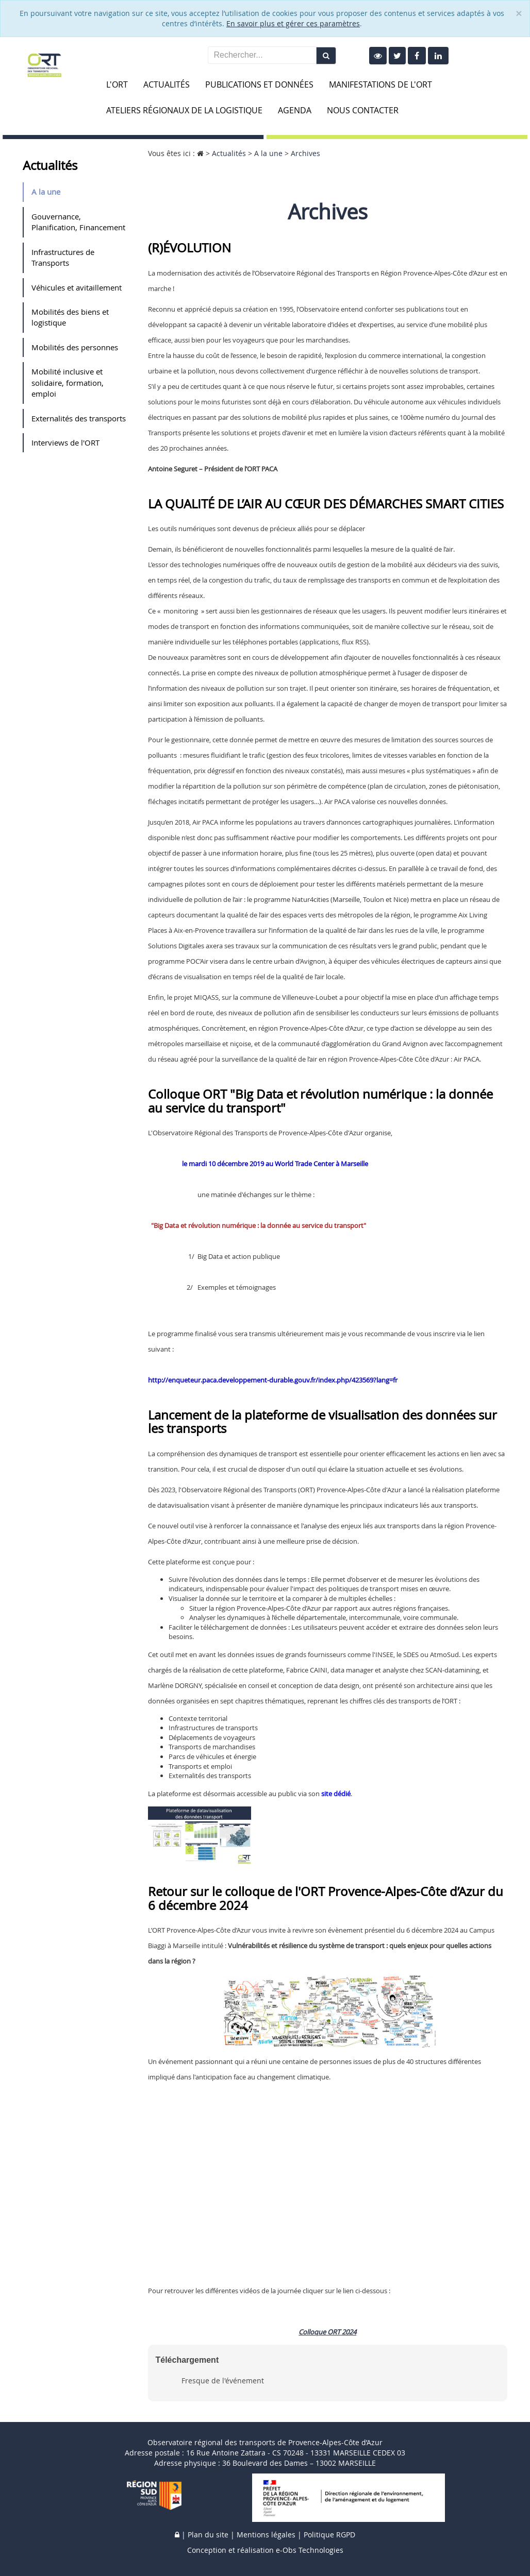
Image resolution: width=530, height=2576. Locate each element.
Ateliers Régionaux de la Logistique (184, 110)
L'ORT (117, 84)
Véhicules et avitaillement (76, 287)
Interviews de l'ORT (65, 442)
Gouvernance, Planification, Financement (78, 221)
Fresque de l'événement (222, 2380)
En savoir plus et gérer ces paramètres (293, 23)
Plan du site (208, 2534)
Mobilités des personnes (74, 347)
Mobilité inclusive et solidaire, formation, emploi (67, 382)
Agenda (294, 110)
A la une (45, 191)
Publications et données (259, 84)
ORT (333, 2331)
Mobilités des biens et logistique (70, 317)
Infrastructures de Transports (62, 257)
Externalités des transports (78, 418)
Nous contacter (363, 110)
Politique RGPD (329, 2534)
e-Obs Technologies (309, 2550)
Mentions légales (266, 2534)
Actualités (166, 84)
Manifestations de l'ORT (380, 84)
